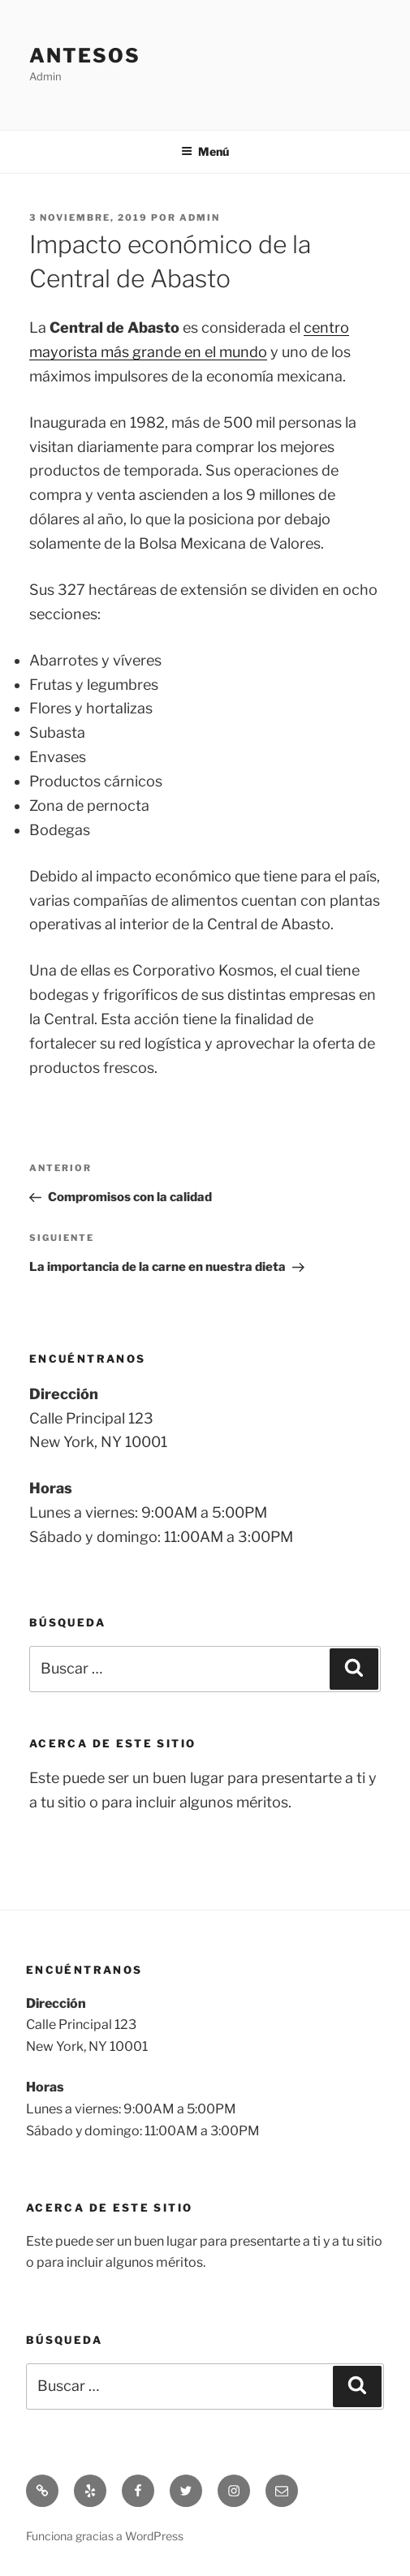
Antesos (84, 55)
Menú (205, 151)
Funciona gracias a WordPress (104, 2536)
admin (199, 217)
